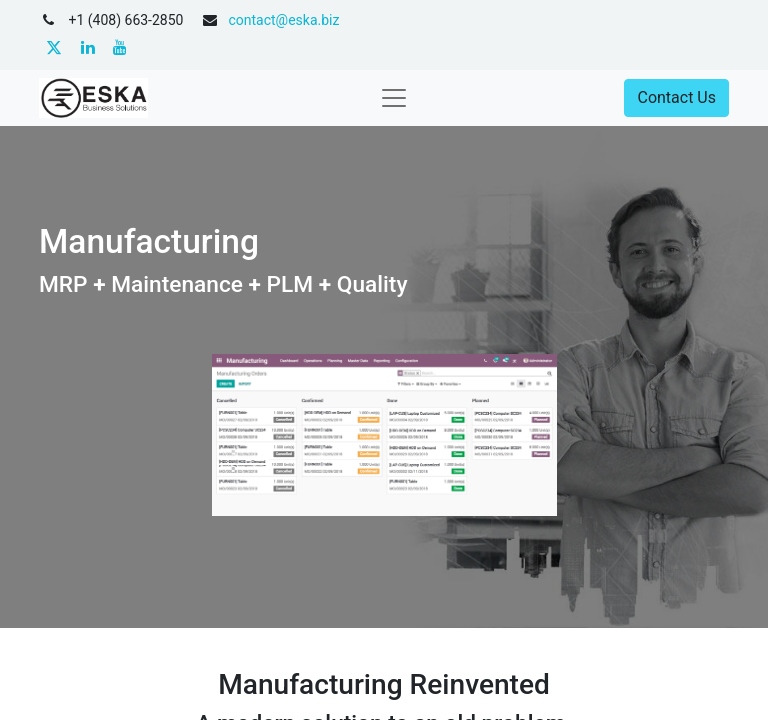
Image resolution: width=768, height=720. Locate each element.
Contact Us (676, 97)
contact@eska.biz (283, 20)
